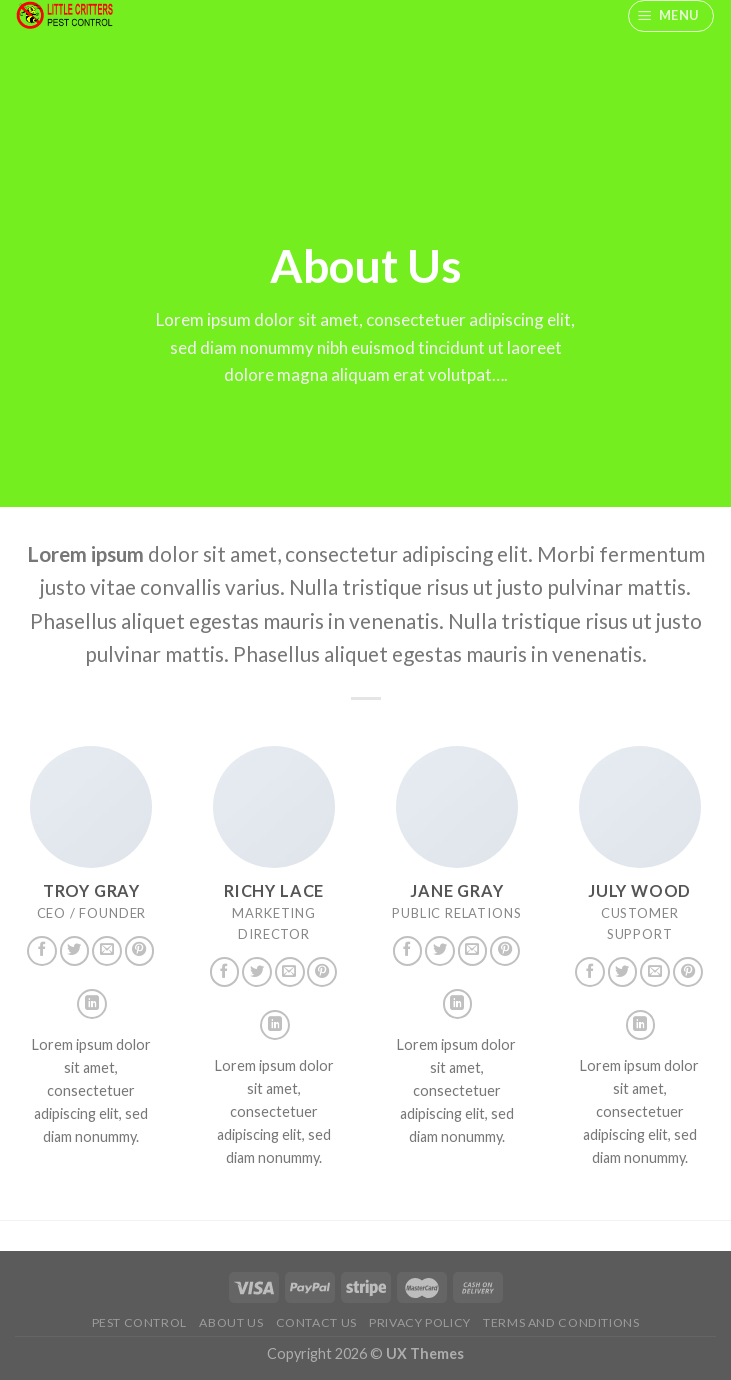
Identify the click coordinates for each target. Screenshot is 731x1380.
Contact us (316, 1322)
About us (231, 1322)
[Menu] (671, 16)
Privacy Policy (420, 1322)
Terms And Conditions (561, 1322)
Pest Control (139, 1322)
